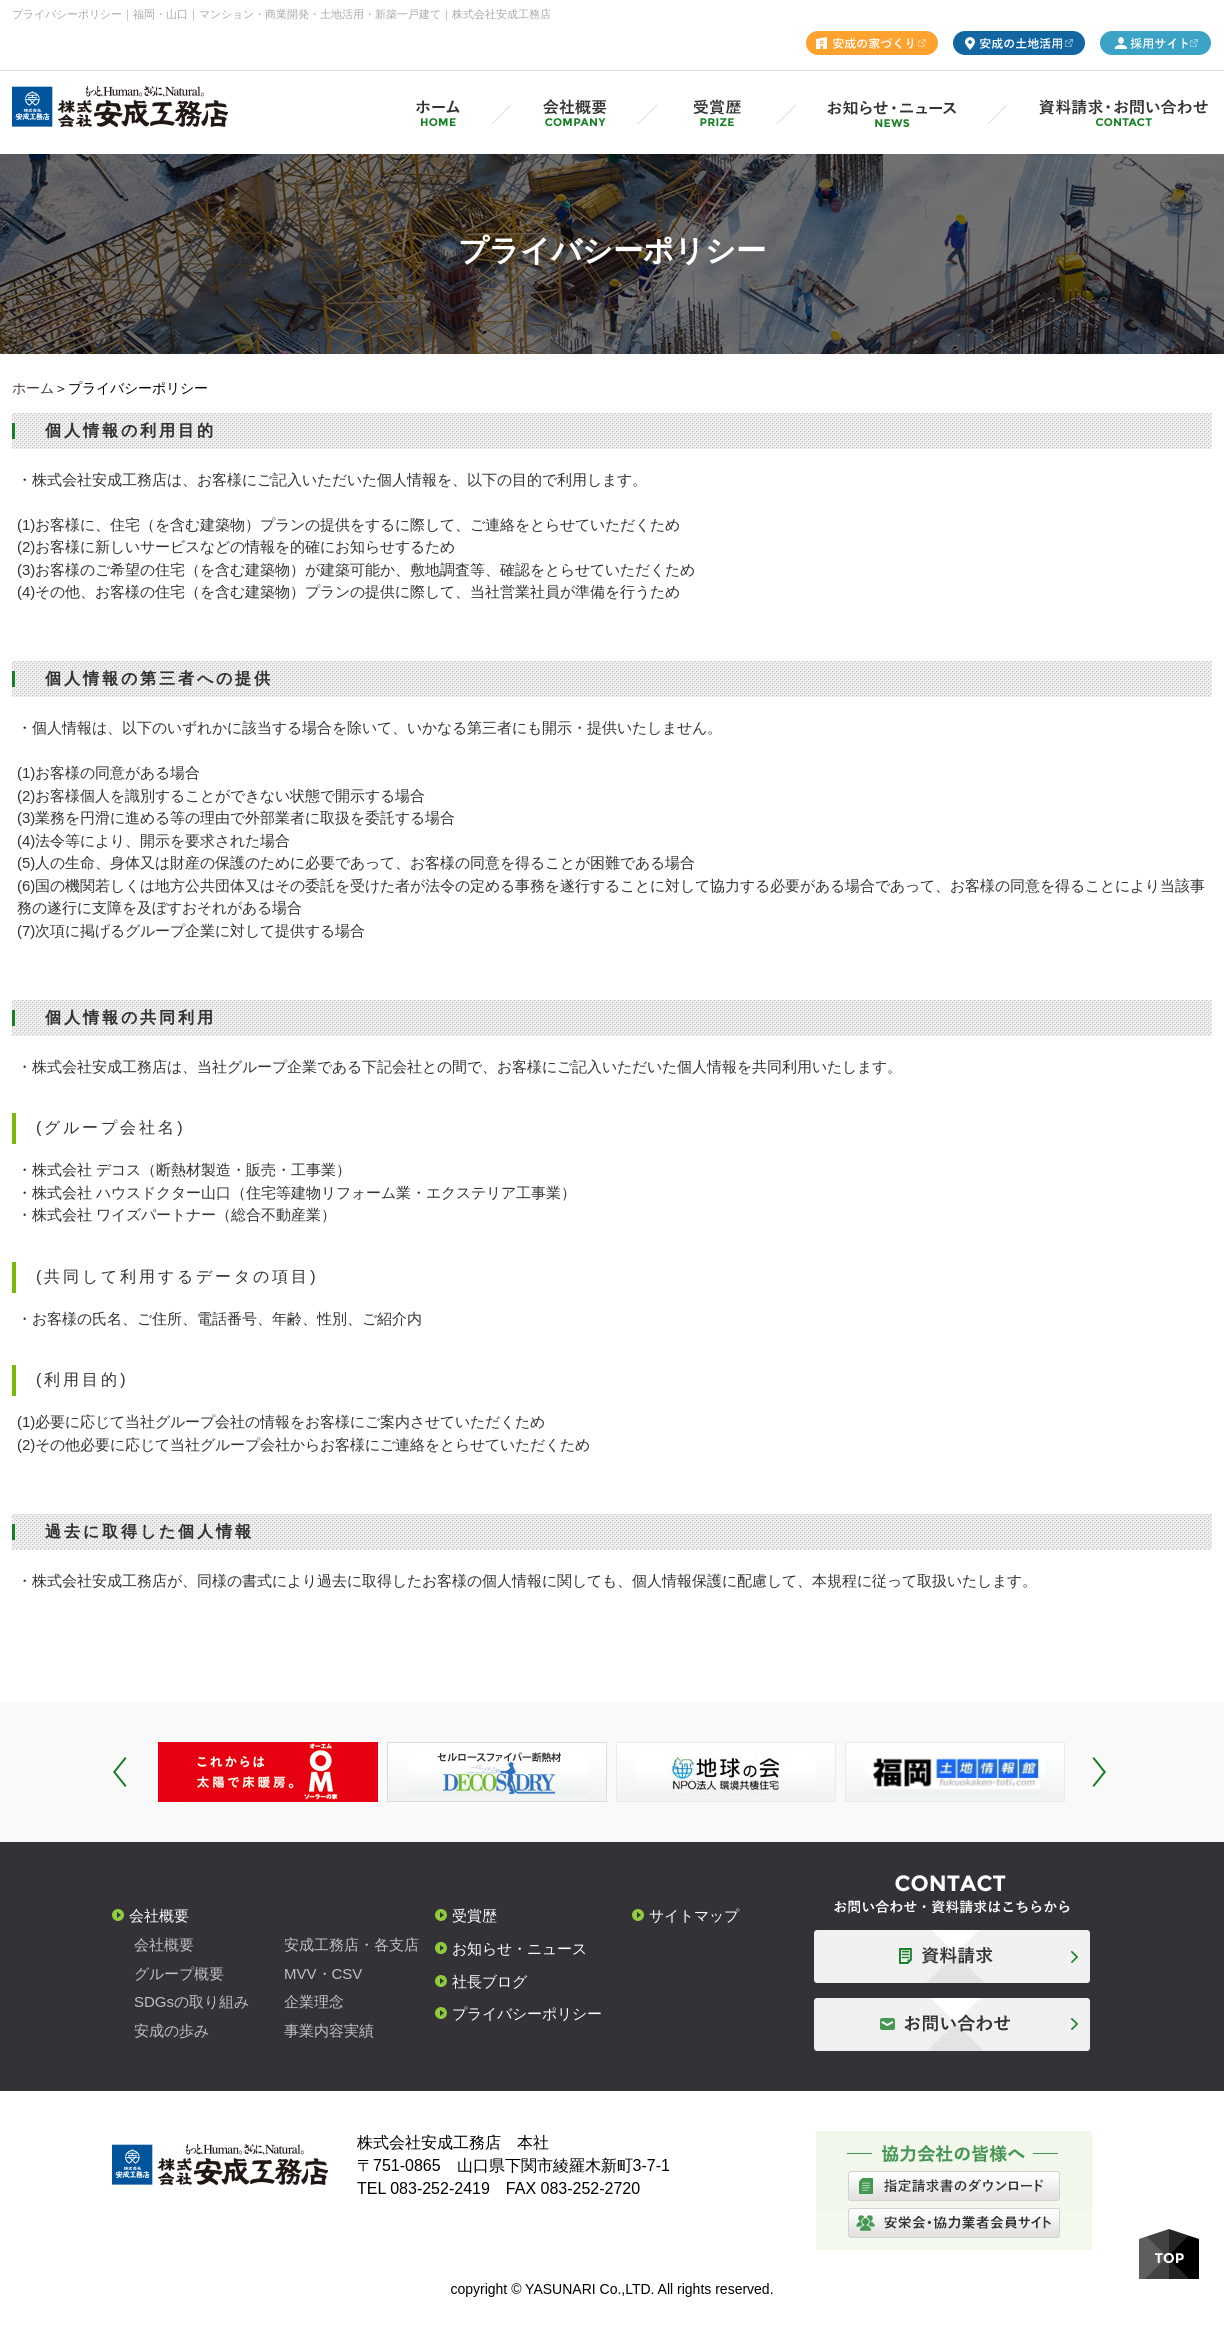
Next (1099, 1772)
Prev (120, 1772)
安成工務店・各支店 (351, 1944)
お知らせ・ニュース (519, 1948)
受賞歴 (474, 1915)
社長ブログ (489, 1981)
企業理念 (314, 2001)
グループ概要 (179, 1973)
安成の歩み (171, 2030)
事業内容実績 (329, 2030)
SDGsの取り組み (191, 2001)
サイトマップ (694, 1915)
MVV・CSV (323, 1973)
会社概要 (159, 1915)
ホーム (33, 388)
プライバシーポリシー (527, 2013)
